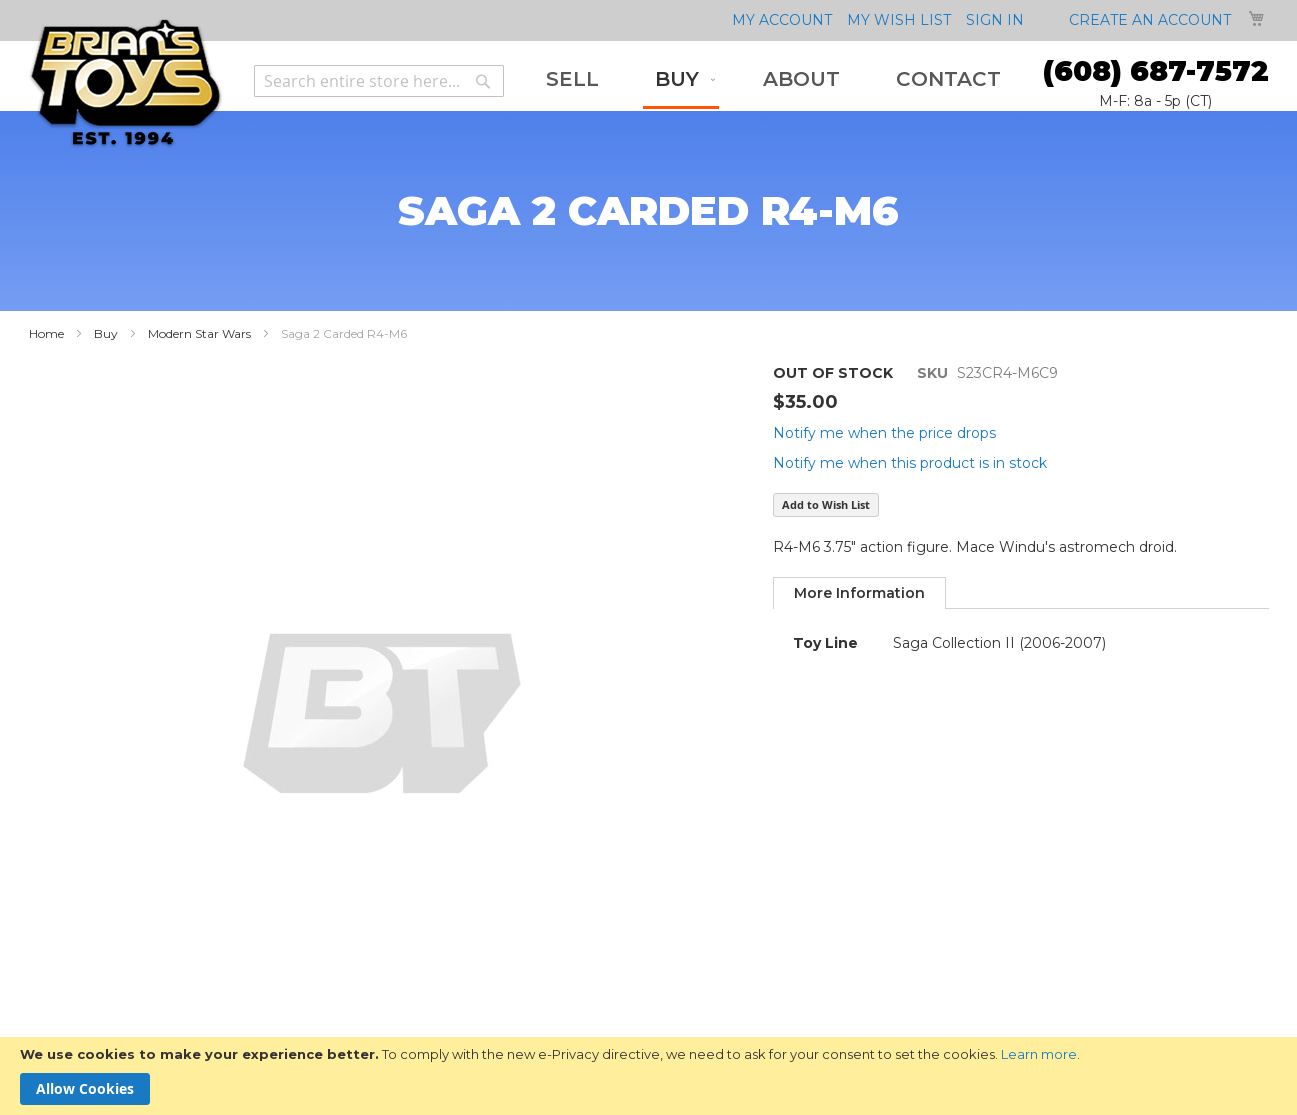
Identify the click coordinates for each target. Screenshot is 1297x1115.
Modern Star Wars (199, 333)
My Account (782, 20)
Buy (106, 333)
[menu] (773, 81)
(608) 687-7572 (1156, 71)
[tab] (859, 593)
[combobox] (379, 81)
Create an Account (1150, 20)
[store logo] (125, 83)
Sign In (995, 20)
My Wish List (899, 20)
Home (46, 333)
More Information (859, 593)
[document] (648, 1076)
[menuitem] (572, 79)
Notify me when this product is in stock (910, 463)
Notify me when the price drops (884, 433)
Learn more (1039, 1054)
